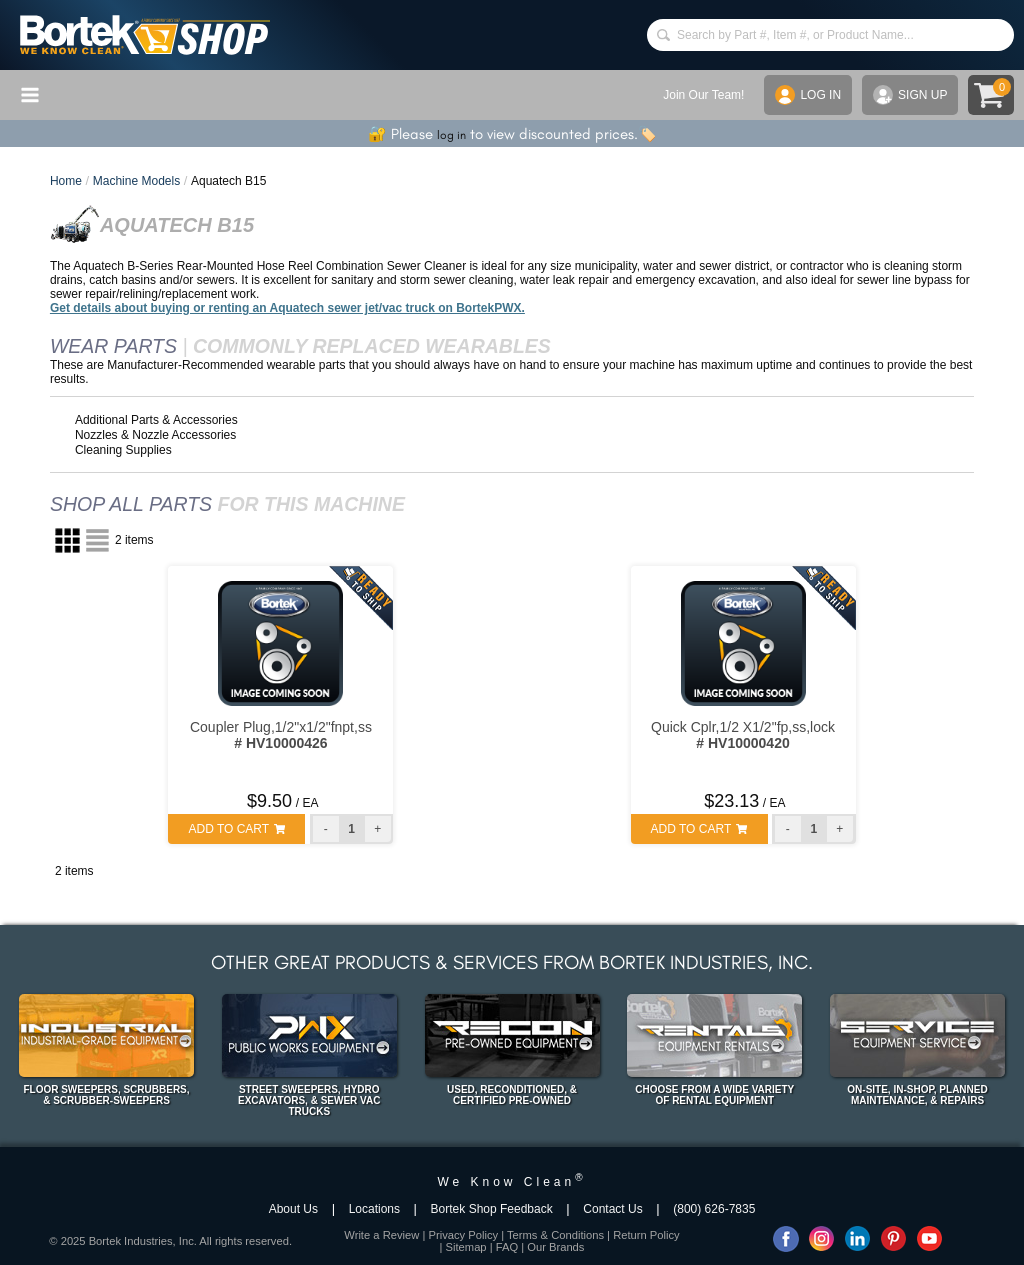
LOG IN (808, 95)
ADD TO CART (236, 829)
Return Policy (646, 1235)
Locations (374, 1209)
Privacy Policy (463, 1235)
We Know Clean (511, 1182)
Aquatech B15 (228, 181)
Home (66, 181)
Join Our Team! (703, 95)
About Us (293, 1209)
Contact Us (612, 1209)
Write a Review (381, 1235)
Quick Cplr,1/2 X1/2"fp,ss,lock (743, 735)
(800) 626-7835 (714, 1209)
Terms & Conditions (555, 1235)
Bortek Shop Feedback (492, 1209)
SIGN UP (910, 95)
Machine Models (136, 181)
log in (451, 135)
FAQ (507, 1247)
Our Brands (555, 1247)
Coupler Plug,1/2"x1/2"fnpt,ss (281, 735)
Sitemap (466, 1247)
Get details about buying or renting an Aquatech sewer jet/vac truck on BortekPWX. (287, 308)
